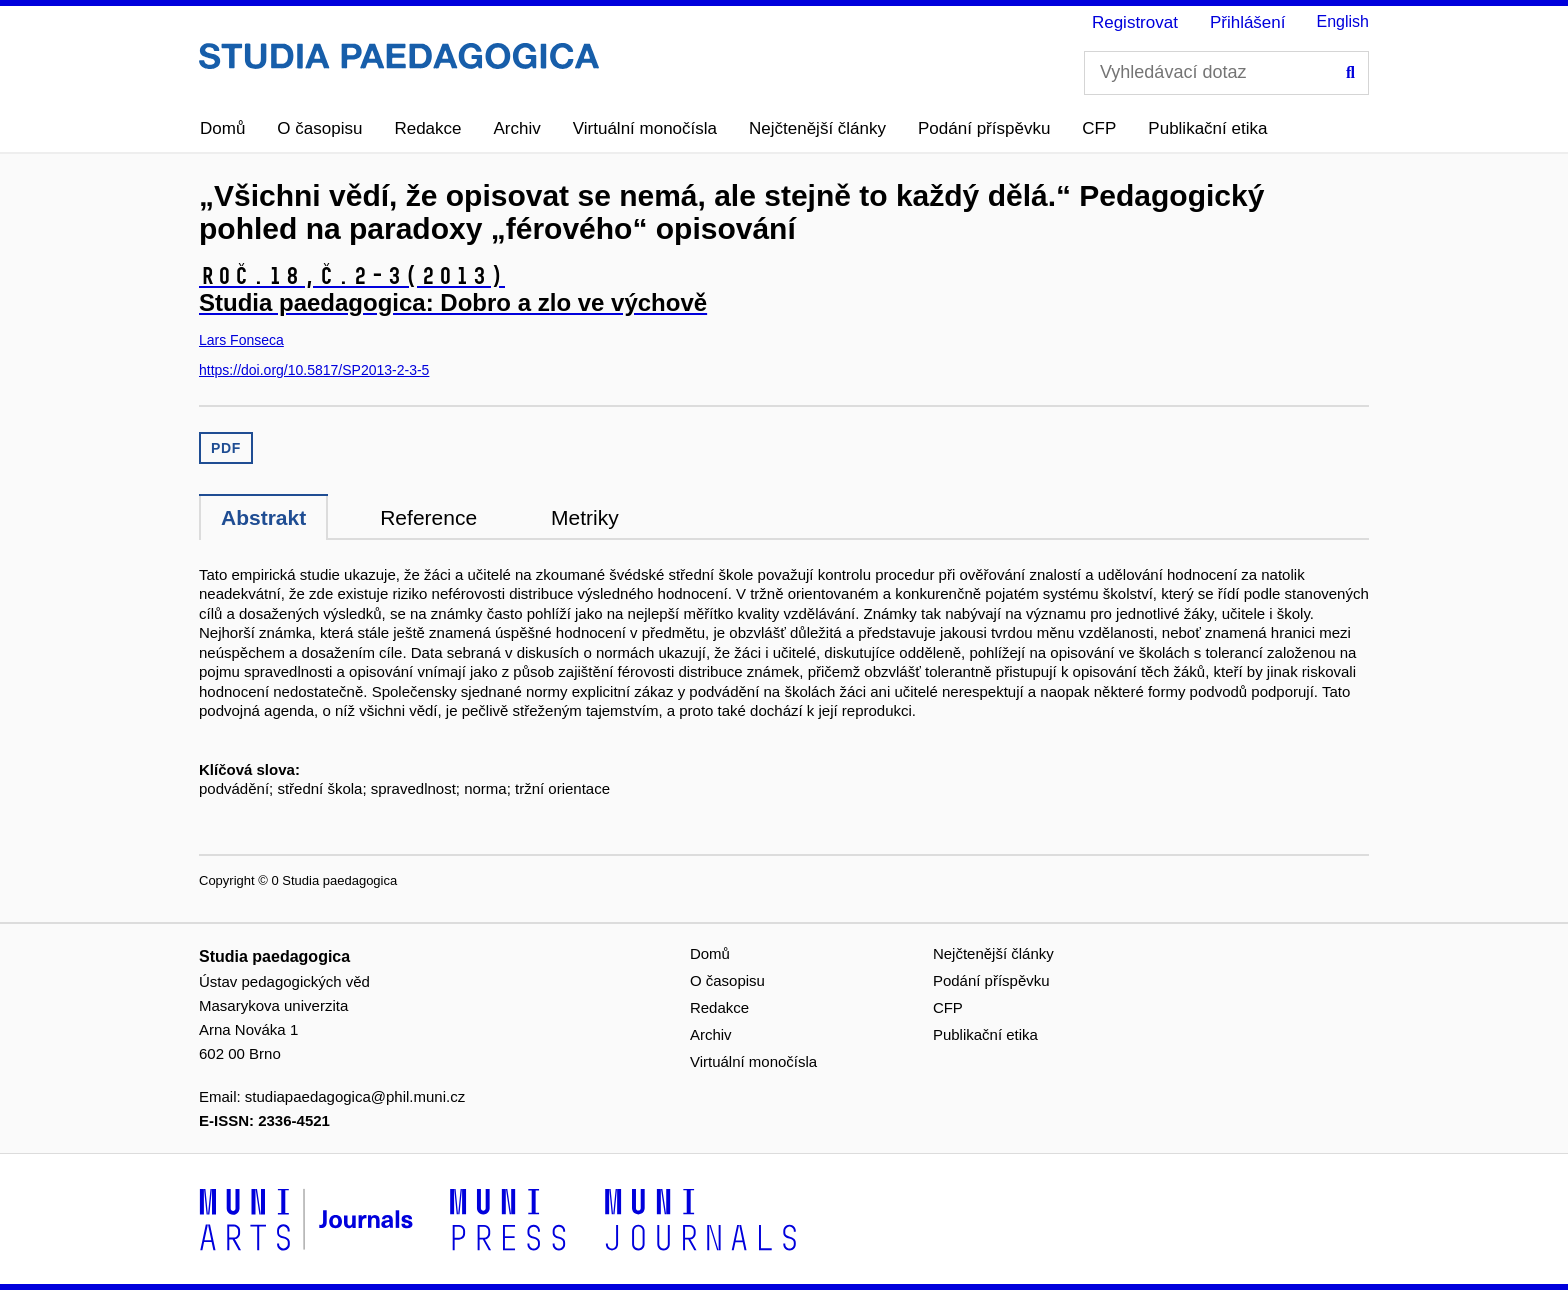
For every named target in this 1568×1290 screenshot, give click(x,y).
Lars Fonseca (241, 340)
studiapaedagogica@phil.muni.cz (355, 1096)
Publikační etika (1207, 128)
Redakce (427, 128)
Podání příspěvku (984, 128)
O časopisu (319, 128)
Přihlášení (1248, 22)
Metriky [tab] (585, 517)
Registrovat (1135, 22)
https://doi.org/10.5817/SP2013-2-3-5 (314, 370)
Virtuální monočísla (645, 128)
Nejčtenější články (817, 128)
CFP (1099, 128)
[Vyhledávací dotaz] (1226, 73)
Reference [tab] (428, 517)
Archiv (517, 128)
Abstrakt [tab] (263, 517)
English (1343, 21)
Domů (222, 128)
